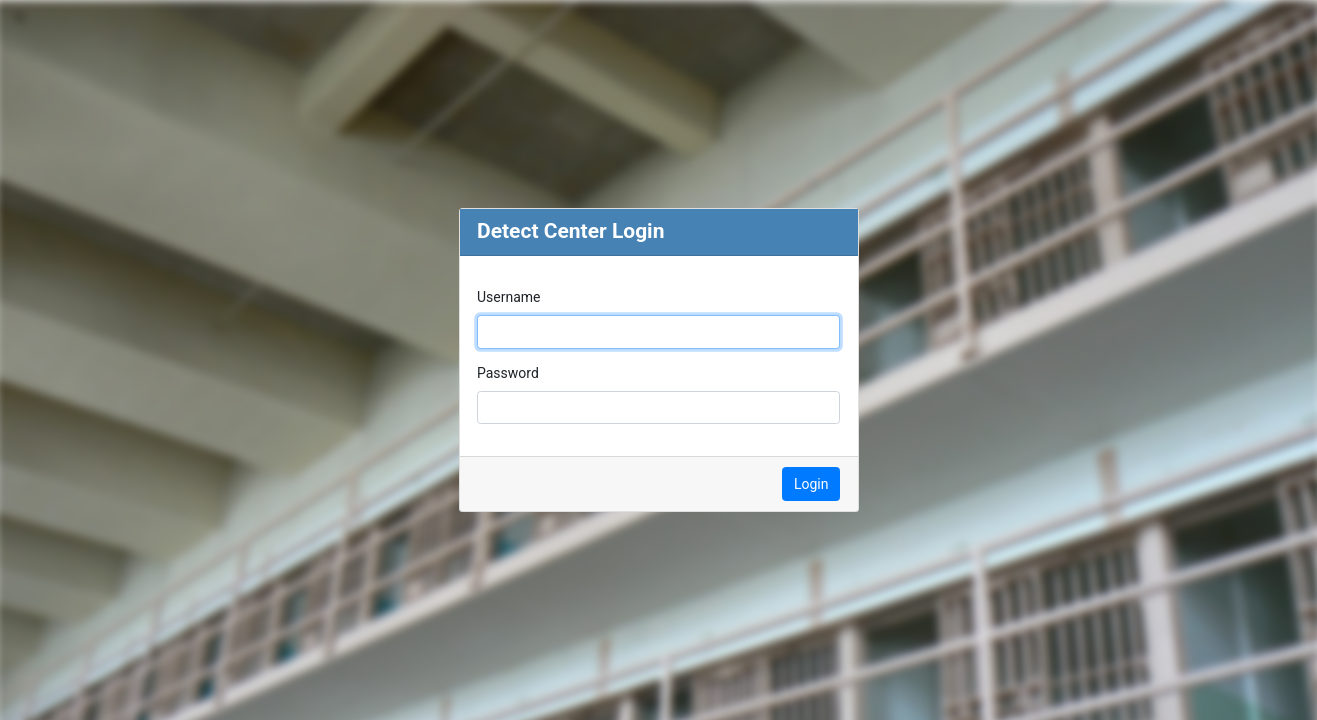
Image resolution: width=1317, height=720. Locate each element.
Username (509, 297)
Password (508, 373)
